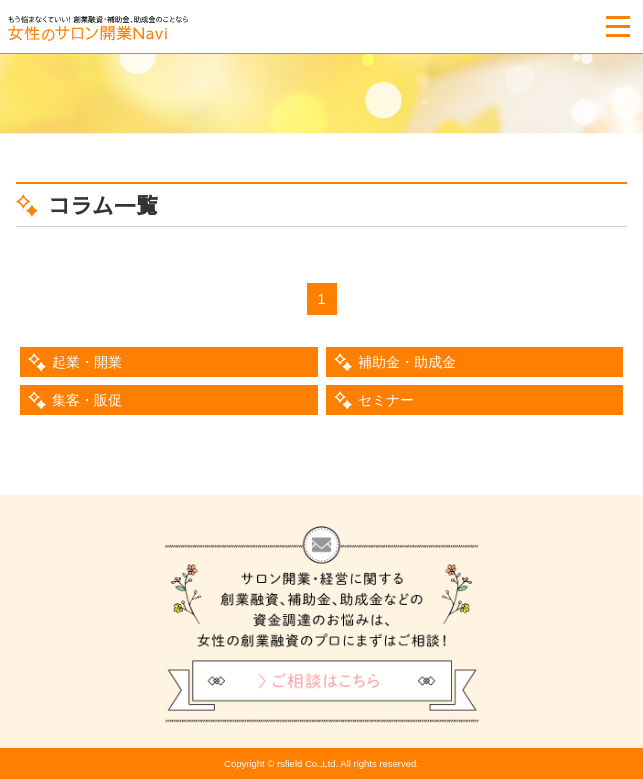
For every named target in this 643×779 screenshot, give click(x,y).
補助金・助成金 (407, 362)
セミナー (386, 400)
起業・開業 (87, 362)
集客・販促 (87, 400)
